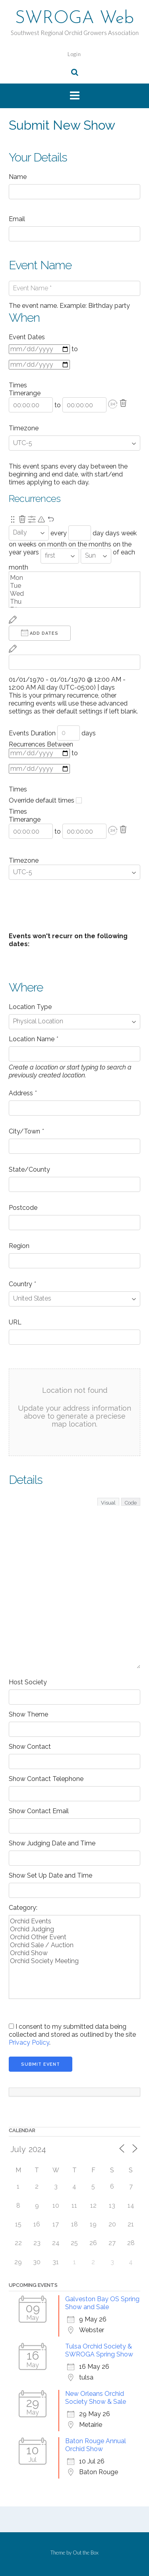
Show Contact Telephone (46, 1779)
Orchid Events (74, 1921)
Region (19, 1246)
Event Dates (27, 337)
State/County (29, 1169)
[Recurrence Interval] (79, 532)
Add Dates (39, 632)
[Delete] (123, 403)
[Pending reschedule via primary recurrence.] (41, 519)
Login (74, 54)
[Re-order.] (13, 519)
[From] (39, 349)
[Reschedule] (13, 620)
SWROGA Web (74, 18)
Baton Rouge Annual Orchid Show (95, 2445)
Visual (108, 1503)
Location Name (33, 1039)
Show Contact (30, 1746)
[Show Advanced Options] (32, 519)
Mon (74, 578)
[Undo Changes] (51, 519)
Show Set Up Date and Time (50, 1875)
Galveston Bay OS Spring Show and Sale (102, 2303)
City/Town (26, 1131)
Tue (74, 586)
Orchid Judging (74, 1929)
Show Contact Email (39, 1811)
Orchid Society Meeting (74, 1961)
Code (131, 1503)
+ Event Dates (39, 903)
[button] (113, 404)
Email (17, 219)
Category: (23, 1907)
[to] (39, 364)
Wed (74, 594)
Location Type (30, 1007)
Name (18, 177)
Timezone (24, 428)
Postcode (23, 1207)
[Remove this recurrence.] (22, 519)
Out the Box (86, 2552)
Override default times (45, 800)
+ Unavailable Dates (47, 918)
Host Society (28, 1682)
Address (23, 1093)
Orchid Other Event (74, 1937)
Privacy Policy (29, 2042)
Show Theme (28, 1714)
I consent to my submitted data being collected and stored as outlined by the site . (72, 2034)
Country (22, 1284)
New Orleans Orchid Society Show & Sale (95, 2397)
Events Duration (32, 733)
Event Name (40, 265)
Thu (74, 602)
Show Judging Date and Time (52, 1843)
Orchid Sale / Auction (74, 1945)
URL (15, 1322)
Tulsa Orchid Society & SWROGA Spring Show (99, 2350)
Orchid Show (74, 1953)
